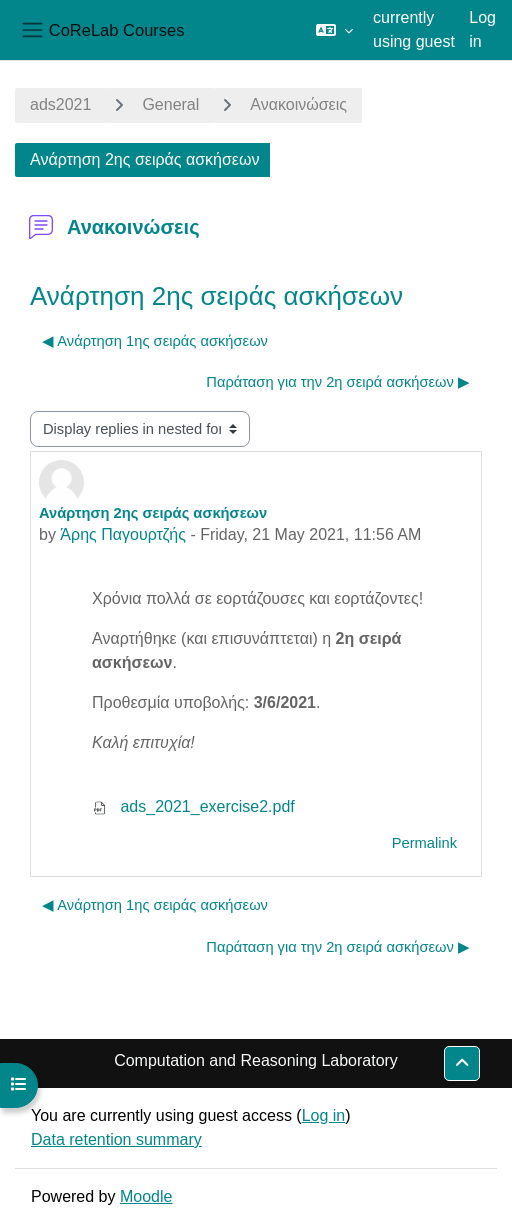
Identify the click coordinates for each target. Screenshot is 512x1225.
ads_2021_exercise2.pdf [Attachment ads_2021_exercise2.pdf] (193, 806)
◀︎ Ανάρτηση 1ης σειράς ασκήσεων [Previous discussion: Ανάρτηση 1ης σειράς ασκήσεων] (155, 341)
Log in (482, 29)
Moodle (146, 1196)
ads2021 (60, 104)
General (170, 104)
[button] (334, 30)
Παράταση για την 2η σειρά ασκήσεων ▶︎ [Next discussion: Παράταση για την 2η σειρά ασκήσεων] (338, 382)
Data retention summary (116, 1139)
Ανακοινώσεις (298, 104)
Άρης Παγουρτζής (123, 534)
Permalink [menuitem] (424, 843)
